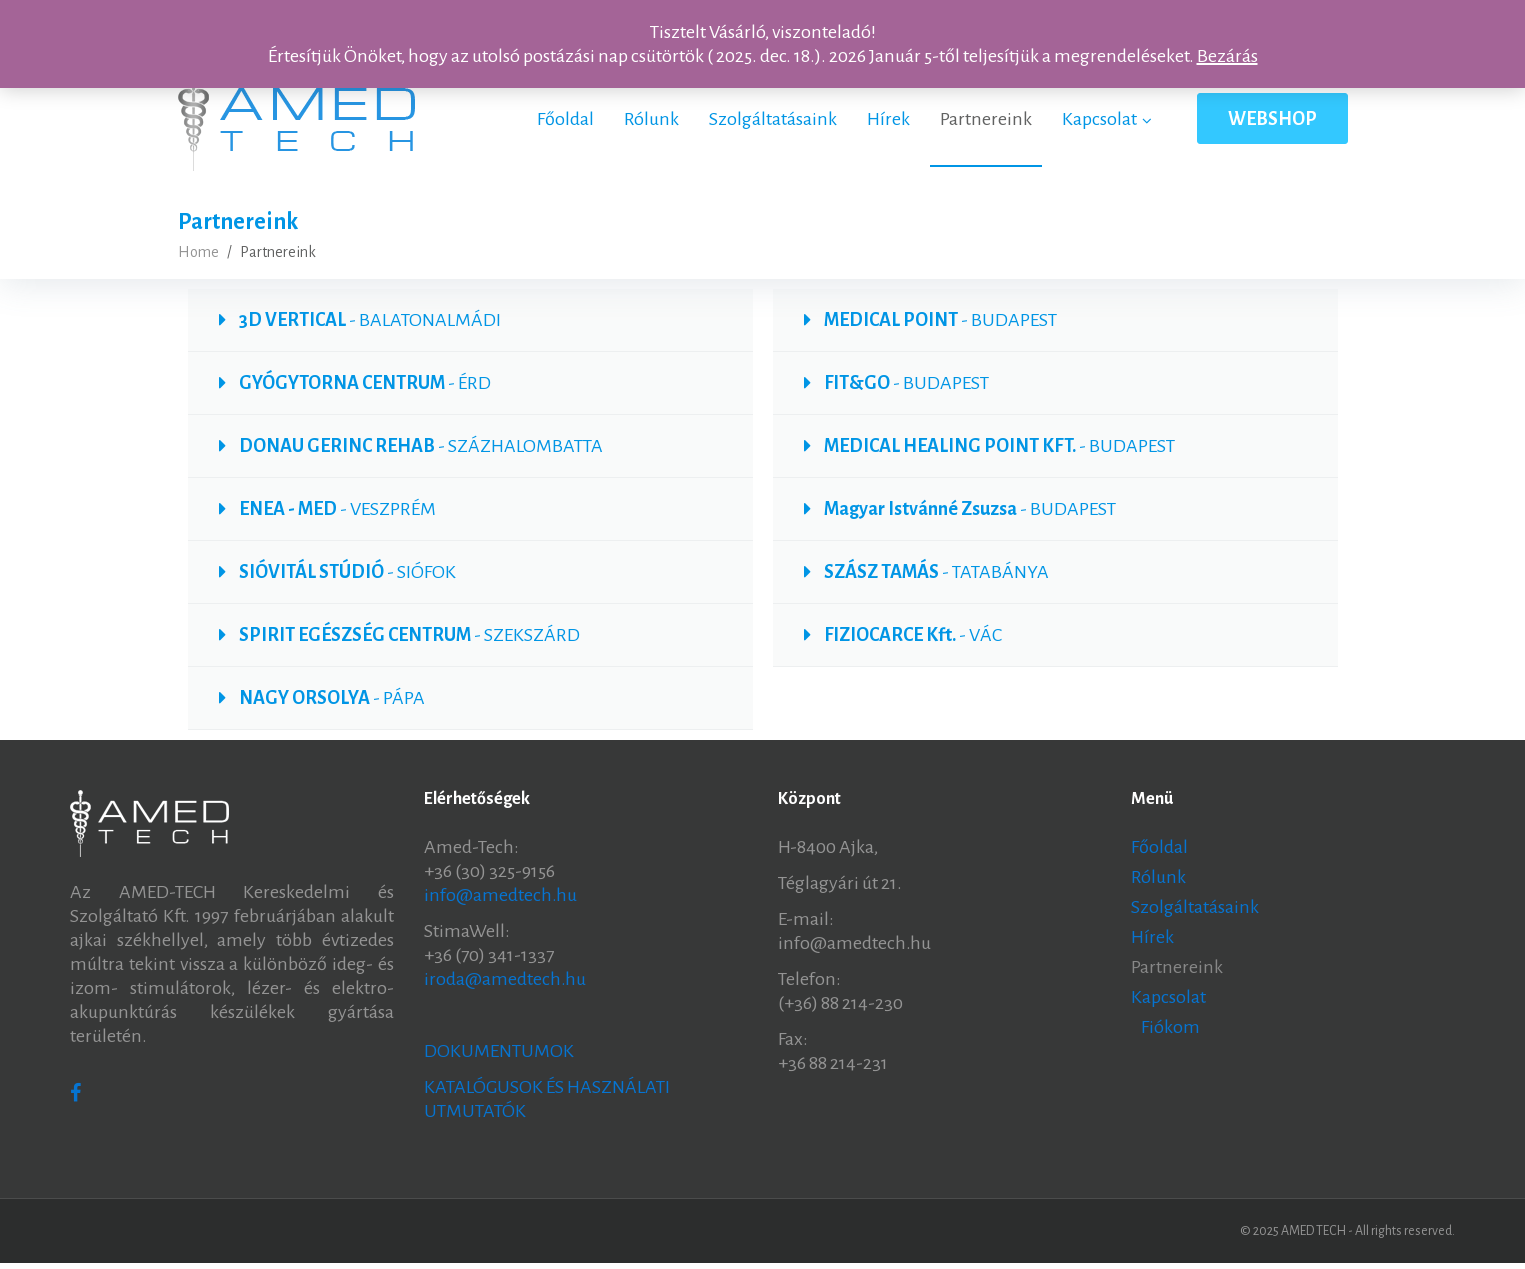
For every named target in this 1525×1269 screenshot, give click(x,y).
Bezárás (1227, 56)
